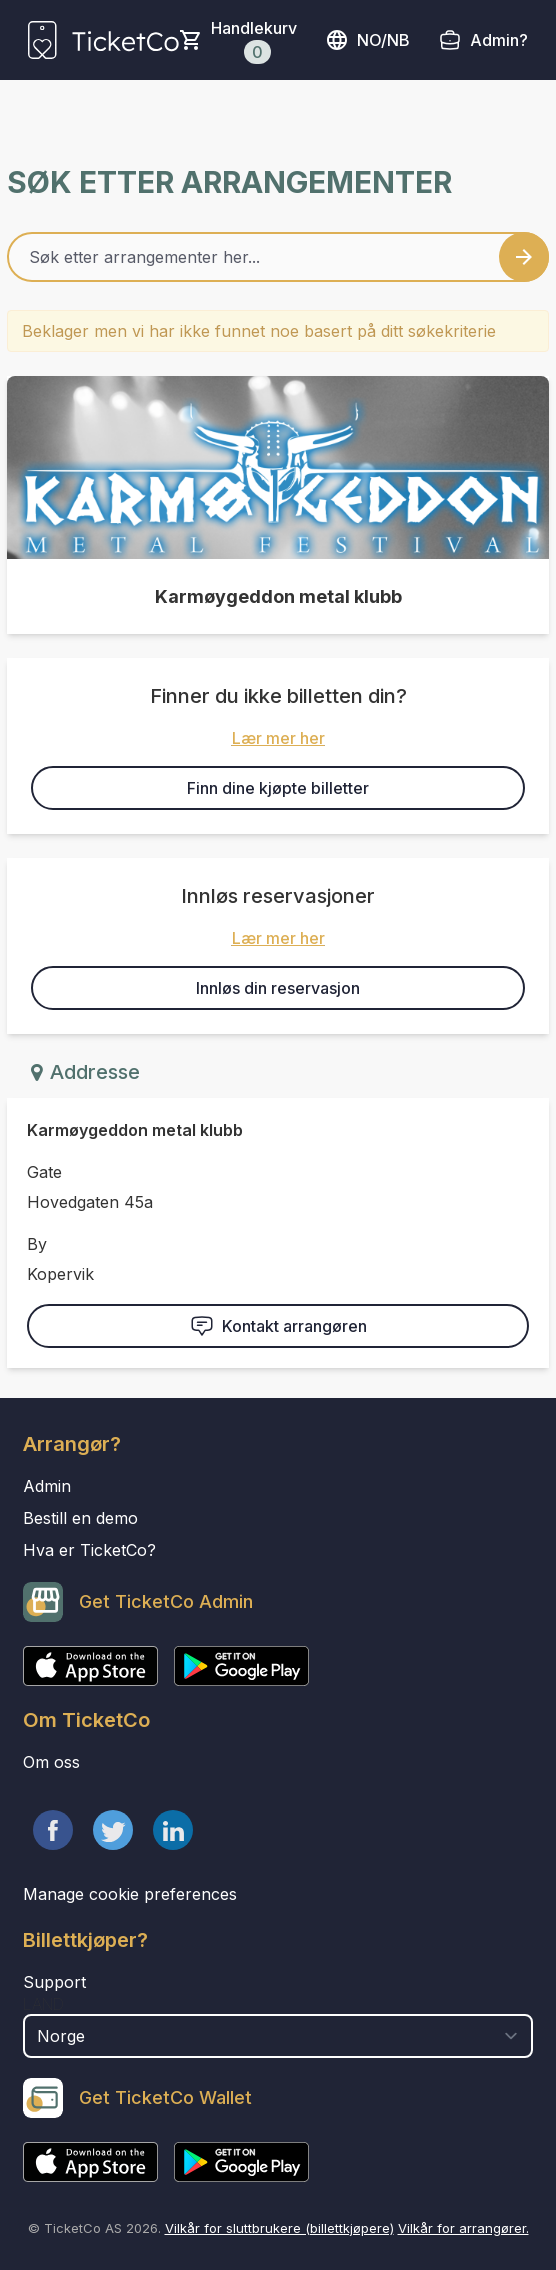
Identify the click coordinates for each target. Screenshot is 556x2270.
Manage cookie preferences (130, 1894)
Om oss (51, 1762)
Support (54, 1982)
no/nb (367, 40)
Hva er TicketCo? (89, 1550)
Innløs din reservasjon (278, 988)
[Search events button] (524, 257)
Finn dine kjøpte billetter (278, 788)
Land (43, 2004)
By (37, 1244)
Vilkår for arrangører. (463, 2228)
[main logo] (103, 40)
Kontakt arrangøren (278, 1326)
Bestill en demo (80, 1518)
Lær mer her (278, 738)
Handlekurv (254, 41)
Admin (47, 1486)
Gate (44, 1172)
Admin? (499, 40)
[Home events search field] (278, 257)
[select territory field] (278, 2036)
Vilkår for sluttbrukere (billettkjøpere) (279, 2228)
